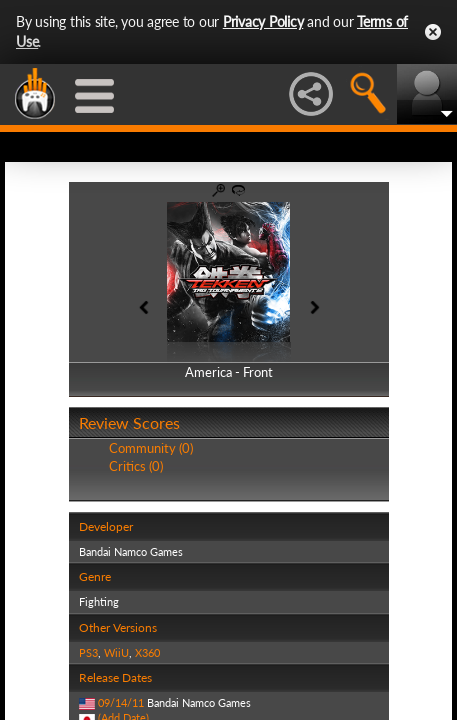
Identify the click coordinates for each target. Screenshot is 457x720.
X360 (147, 652)
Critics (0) (136, 466)
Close (433, 32)
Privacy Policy (263, 21)
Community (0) (151, 448)
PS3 (88, 652)
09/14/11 (121, 702)
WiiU (116, 652)
